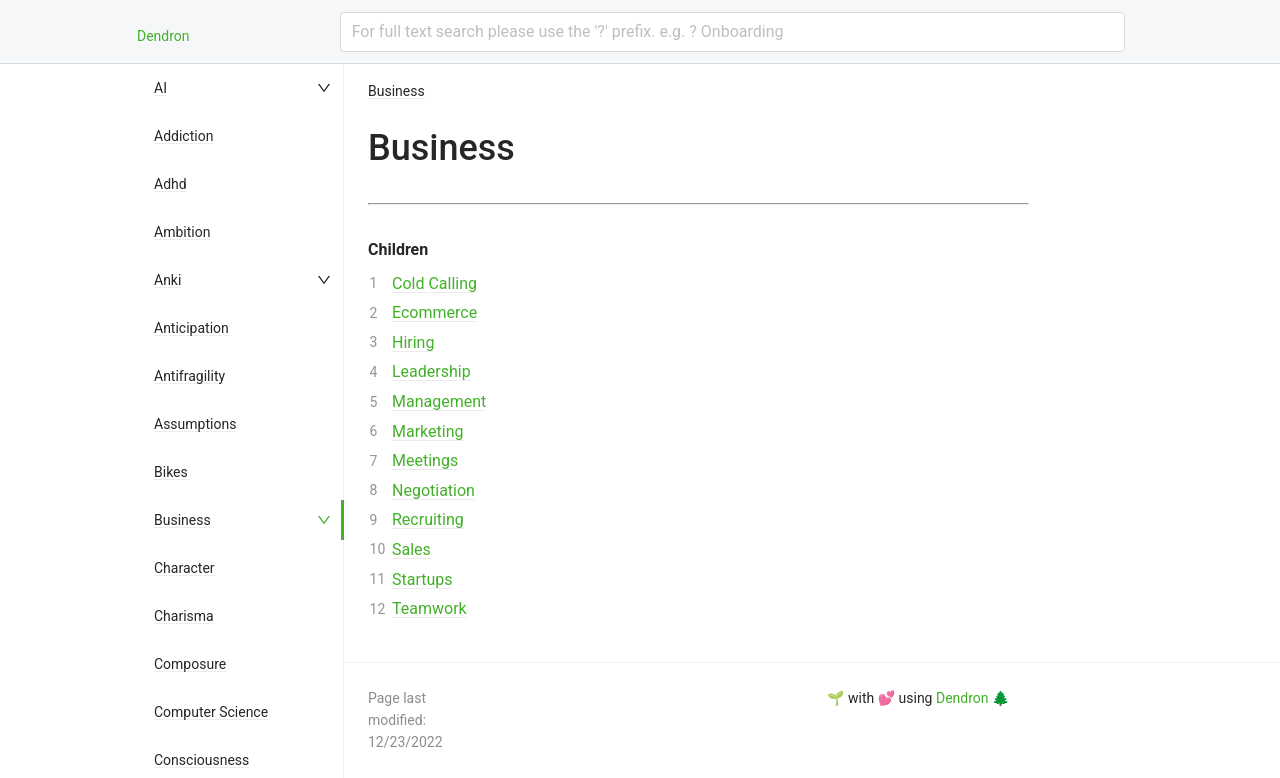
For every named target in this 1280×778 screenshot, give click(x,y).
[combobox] (732, 32)
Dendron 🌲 (972, 698)
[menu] (244, 421)
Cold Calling (434, 283)
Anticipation (191, 328)
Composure (190, 664)
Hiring (413, 342)
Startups (422, 579)
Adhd (170, 184)
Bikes (171, 472)
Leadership (431, 371)
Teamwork (429, 608)
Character (184, 568)
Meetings (425, 460)
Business (182, 520)
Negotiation (433, 490)
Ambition (182, 232)
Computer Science (211, 712)
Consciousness (201, 760)
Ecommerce (434, 312)
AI (160, 88)
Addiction (183, 136)
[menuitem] (244, 88)
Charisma (184, 616)
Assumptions (195, 424)
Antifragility (189, 376)
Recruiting (428, 519)
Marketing (427, 431)
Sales (411, 549)
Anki (167, 280)
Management (439, 401)
